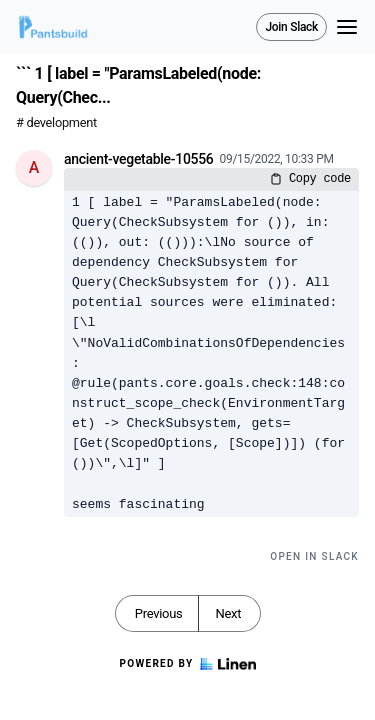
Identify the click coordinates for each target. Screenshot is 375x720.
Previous (159, 613)
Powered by (187, 664)
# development (56, 122)
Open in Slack (314, 556)
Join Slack (291, 27)
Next (228, 613)
